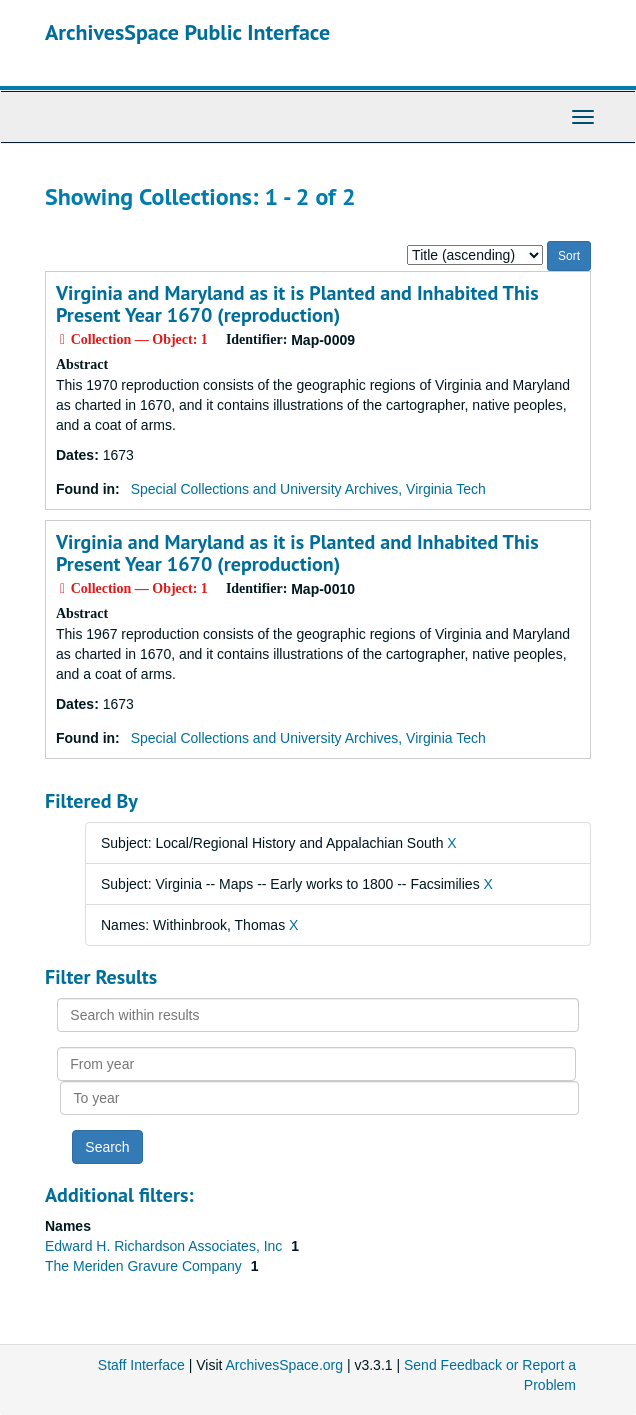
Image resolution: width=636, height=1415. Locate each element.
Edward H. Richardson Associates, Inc (165, 1246)
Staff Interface (141, 1365)
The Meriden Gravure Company (145, 1266)
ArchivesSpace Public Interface (187, 32)
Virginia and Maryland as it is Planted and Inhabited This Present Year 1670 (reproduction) (297, 304)
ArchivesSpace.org (285, 1365)
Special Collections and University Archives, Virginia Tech (308, 489)
